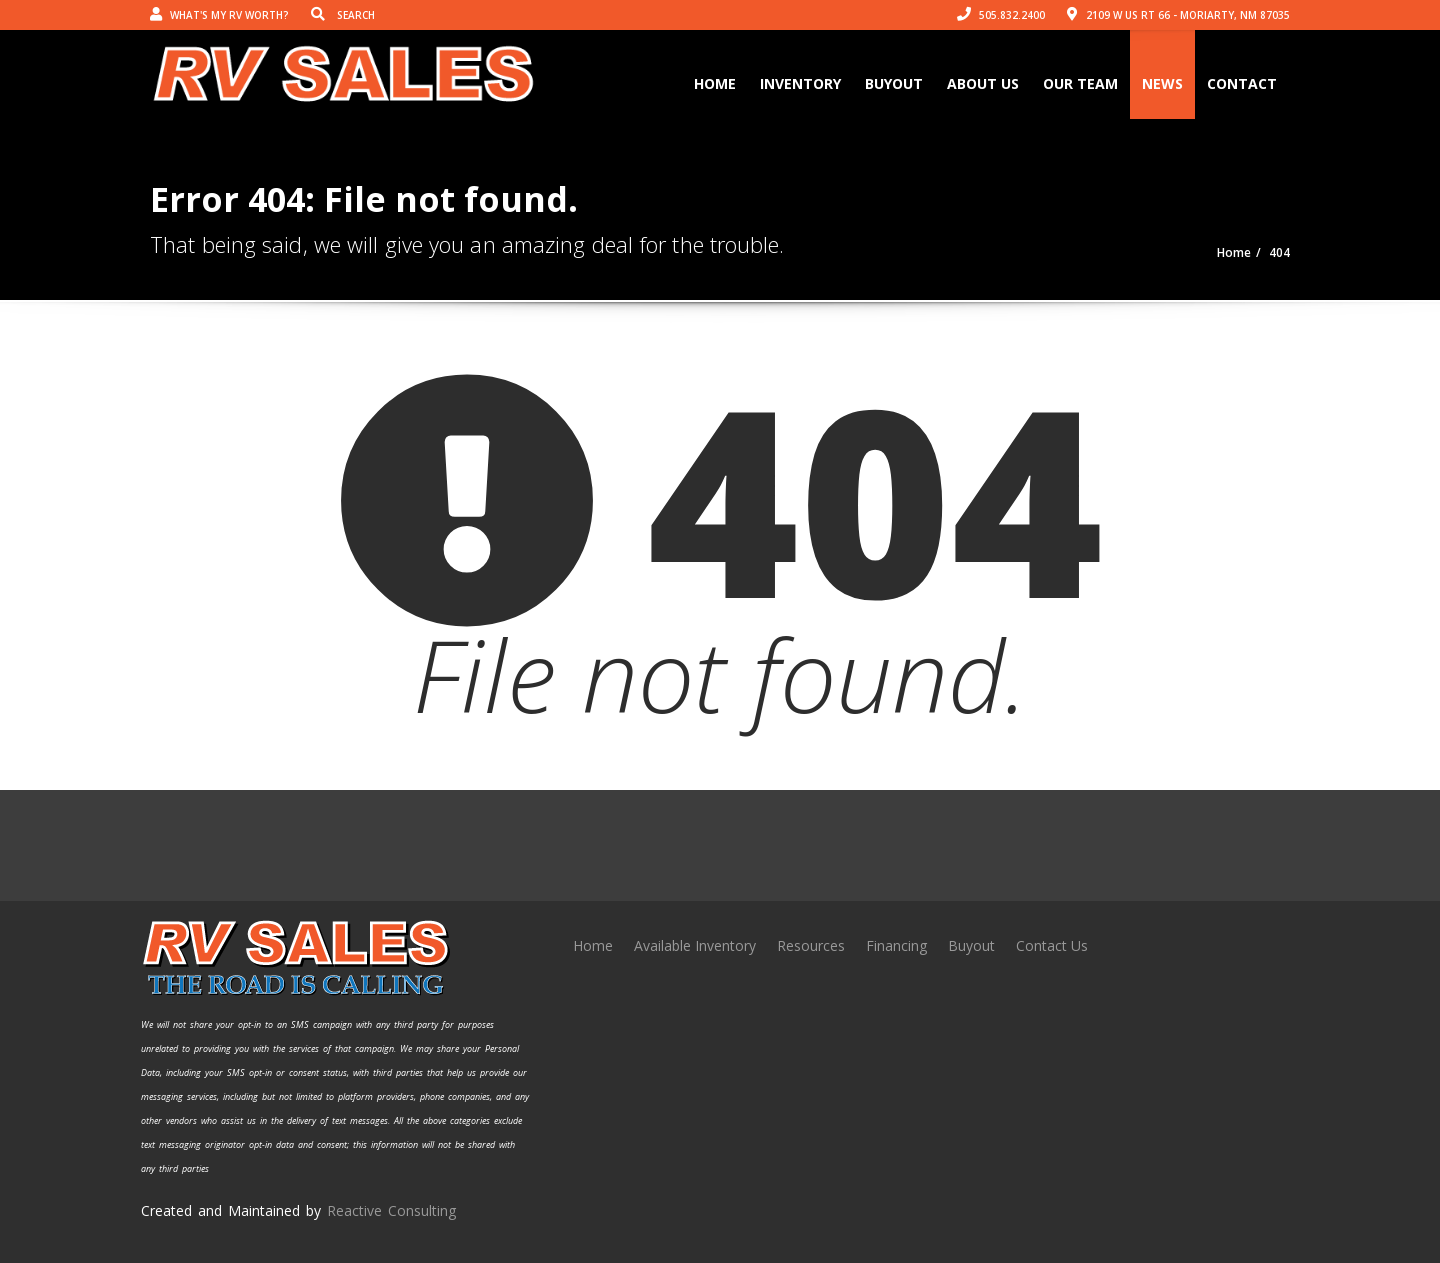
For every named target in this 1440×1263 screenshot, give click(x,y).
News (1162, 83)
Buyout (894, 83)
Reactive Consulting (391, 1210)
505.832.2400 (1001, 15)
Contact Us (1052, 945)
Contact (1242, 83)
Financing (896, 945)
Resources (811, 945)
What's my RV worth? (219, 15)
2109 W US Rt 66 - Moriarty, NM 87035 (1178, 15)
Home (715, 83)
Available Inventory (695, 945)
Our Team (1080, 83)
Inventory (800, 83)
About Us (983, 83)
